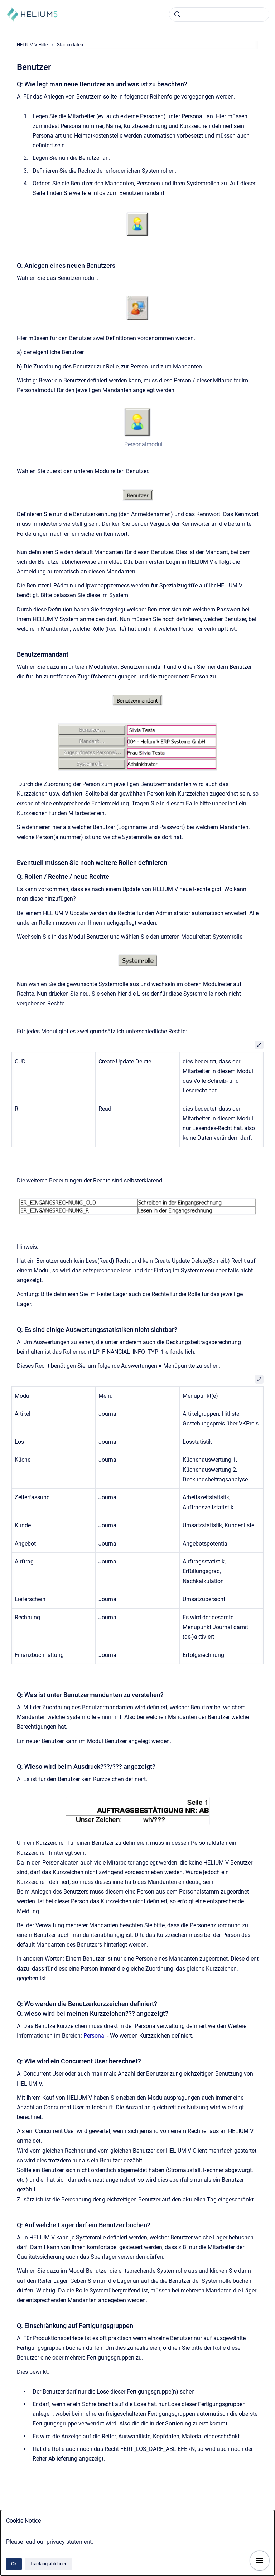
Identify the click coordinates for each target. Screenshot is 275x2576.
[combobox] (219, 14)
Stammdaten (70, 44)
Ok (14, 2563)
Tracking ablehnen (48, 2563)
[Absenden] (177, 14)
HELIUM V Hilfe (32, 44)
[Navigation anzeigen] (259, 2560)
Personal (94, 2035)
